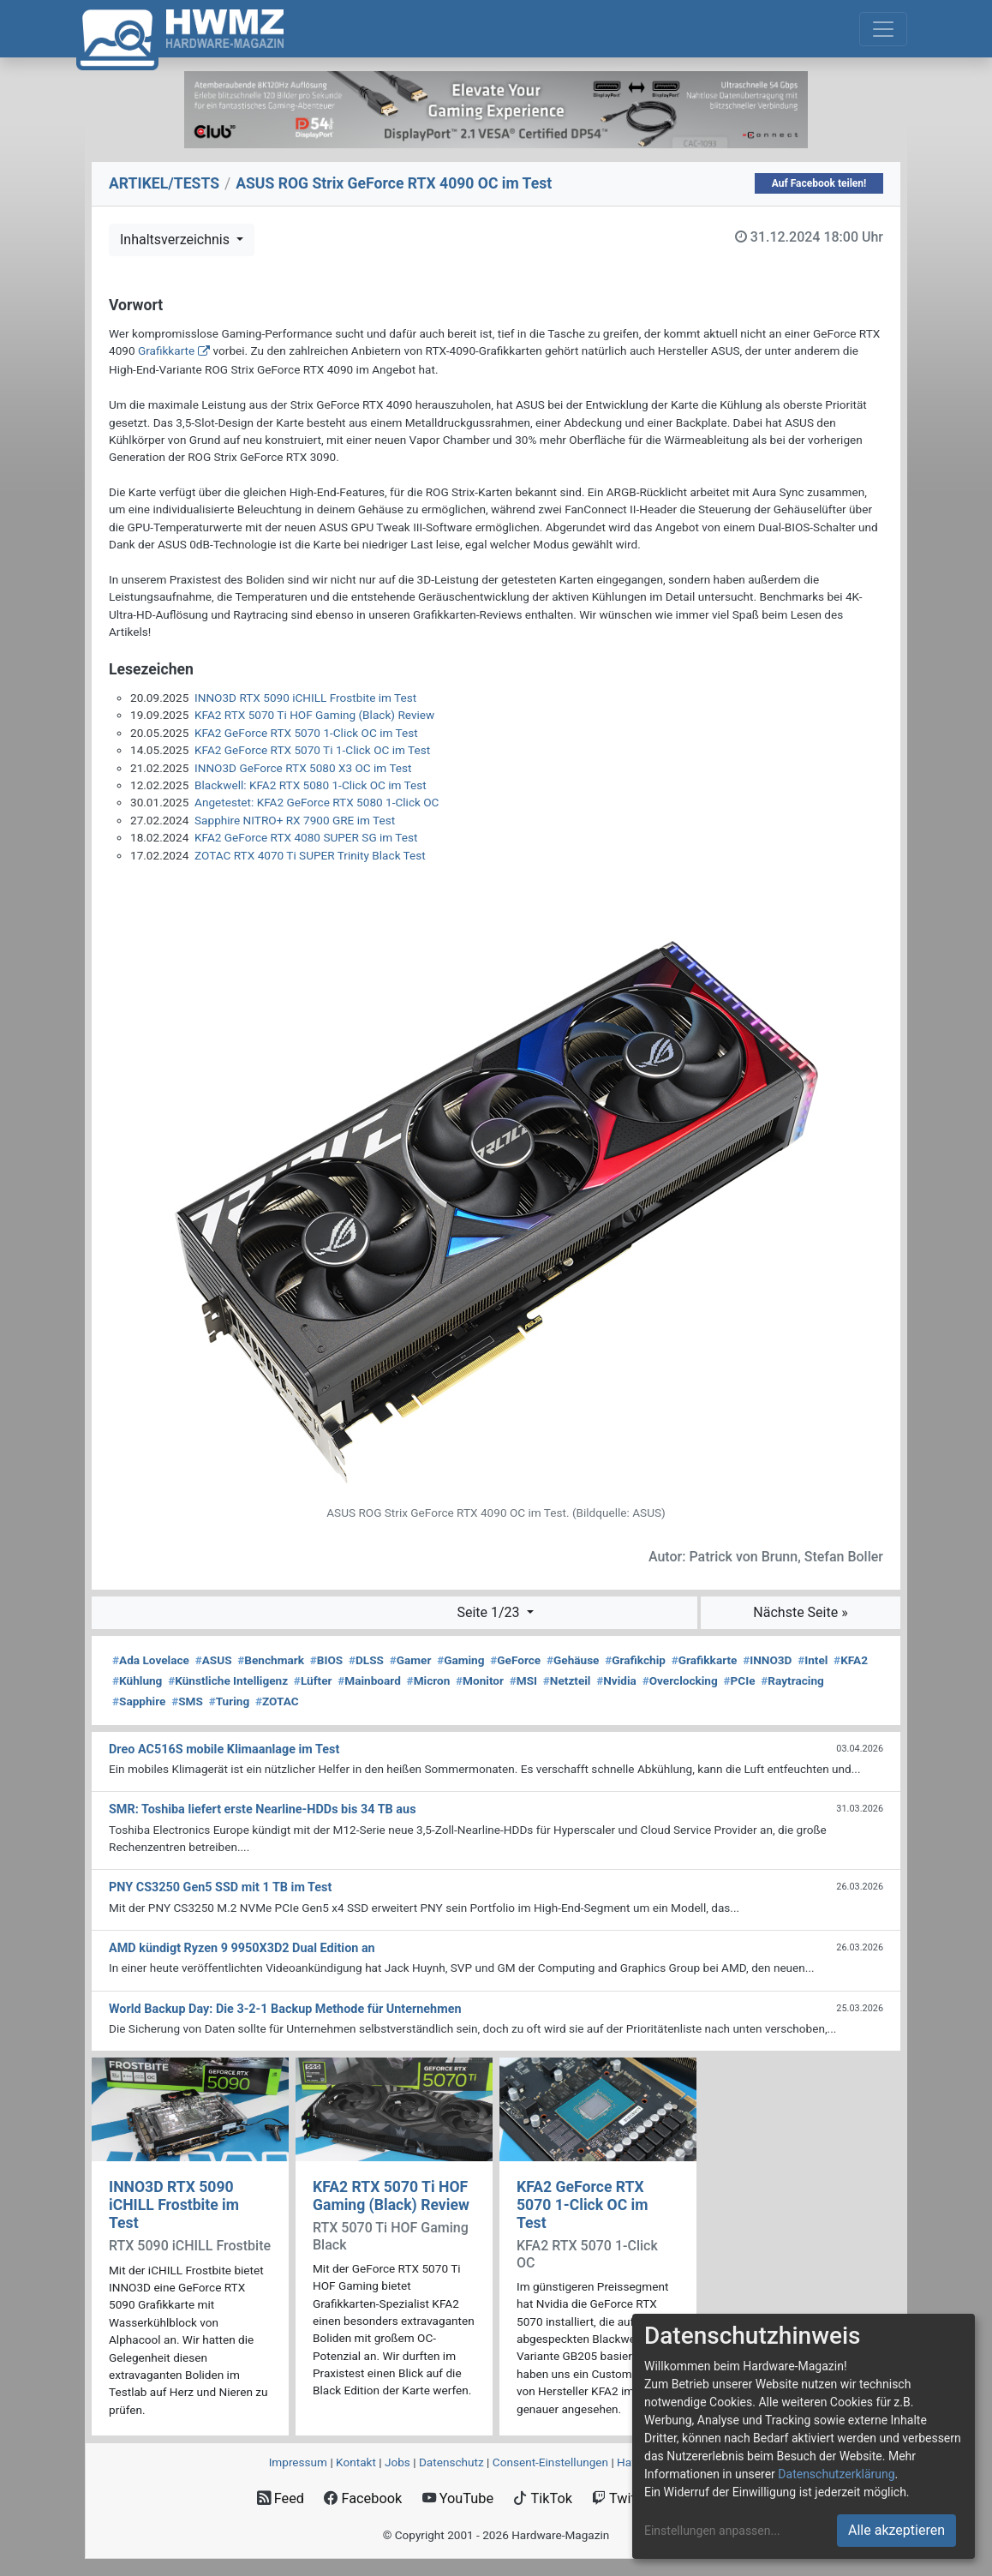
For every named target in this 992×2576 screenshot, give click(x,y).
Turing (229, 1701)
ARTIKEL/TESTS (164, 183)
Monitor (480, 1680)
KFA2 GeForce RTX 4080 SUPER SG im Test (305, 837)
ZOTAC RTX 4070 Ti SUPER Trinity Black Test (310, 855)
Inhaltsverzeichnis (176, 239)
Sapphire (138, 1701)
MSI (523, 1680)
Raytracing (792, 1680)
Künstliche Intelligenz (228, 1680)
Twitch (621, 2498)
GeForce (515, 1660)
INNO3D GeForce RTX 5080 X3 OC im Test (303, 768)
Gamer (411, 1660)
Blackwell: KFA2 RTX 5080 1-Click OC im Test (310, 785)
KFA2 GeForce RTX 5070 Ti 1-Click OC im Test (312, 750)
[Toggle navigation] (883, 29)
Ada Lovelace (150, 1660)
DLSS (366, 1660)
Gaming (460, 1660)
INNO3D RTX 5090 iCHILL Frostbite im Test (305, 697)
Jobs (397, 2462)
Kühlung (137, 1680)
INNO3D (767, 1660)
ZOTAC (277, 1701)
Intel (813, 1660)
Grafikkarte (166, 350)
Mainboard (369, 1680)
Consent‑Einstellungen (550, 2462)
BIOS (326, 1660)
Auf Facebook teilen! (819, 183)
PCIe (739, 1680)
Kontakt (356, 2462)
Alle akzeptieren (896, 2530)
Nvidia (616, 1680)
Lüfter (313, 1680)
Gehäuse (573, 1660)
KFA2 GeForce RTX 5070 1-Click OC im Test (306, 733)
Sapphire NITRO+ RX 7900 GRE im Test (294, 820)
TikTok (542, 2498)
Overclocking (680, 1680)
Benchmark (270, 1660)
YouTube (457, 2498)
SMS (187, 1701)
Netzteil (567, 1680)
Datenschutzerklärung (836, 2474)
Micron (429, 1680)
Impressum (298, 2462)
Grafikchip (635, 1660)
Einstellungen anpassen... (712, 2530)
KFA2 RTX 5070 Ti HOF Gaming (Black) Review (314, 715)
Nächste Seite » (800, 1612)
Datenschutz (451, 2462)
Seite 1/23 (490, 1612)
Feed (280, 2498)
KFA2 (851, 1660)
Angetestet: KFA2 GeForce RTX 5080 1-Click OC (316, 802)
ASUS (213, 1660)
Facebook (363, 2498)
